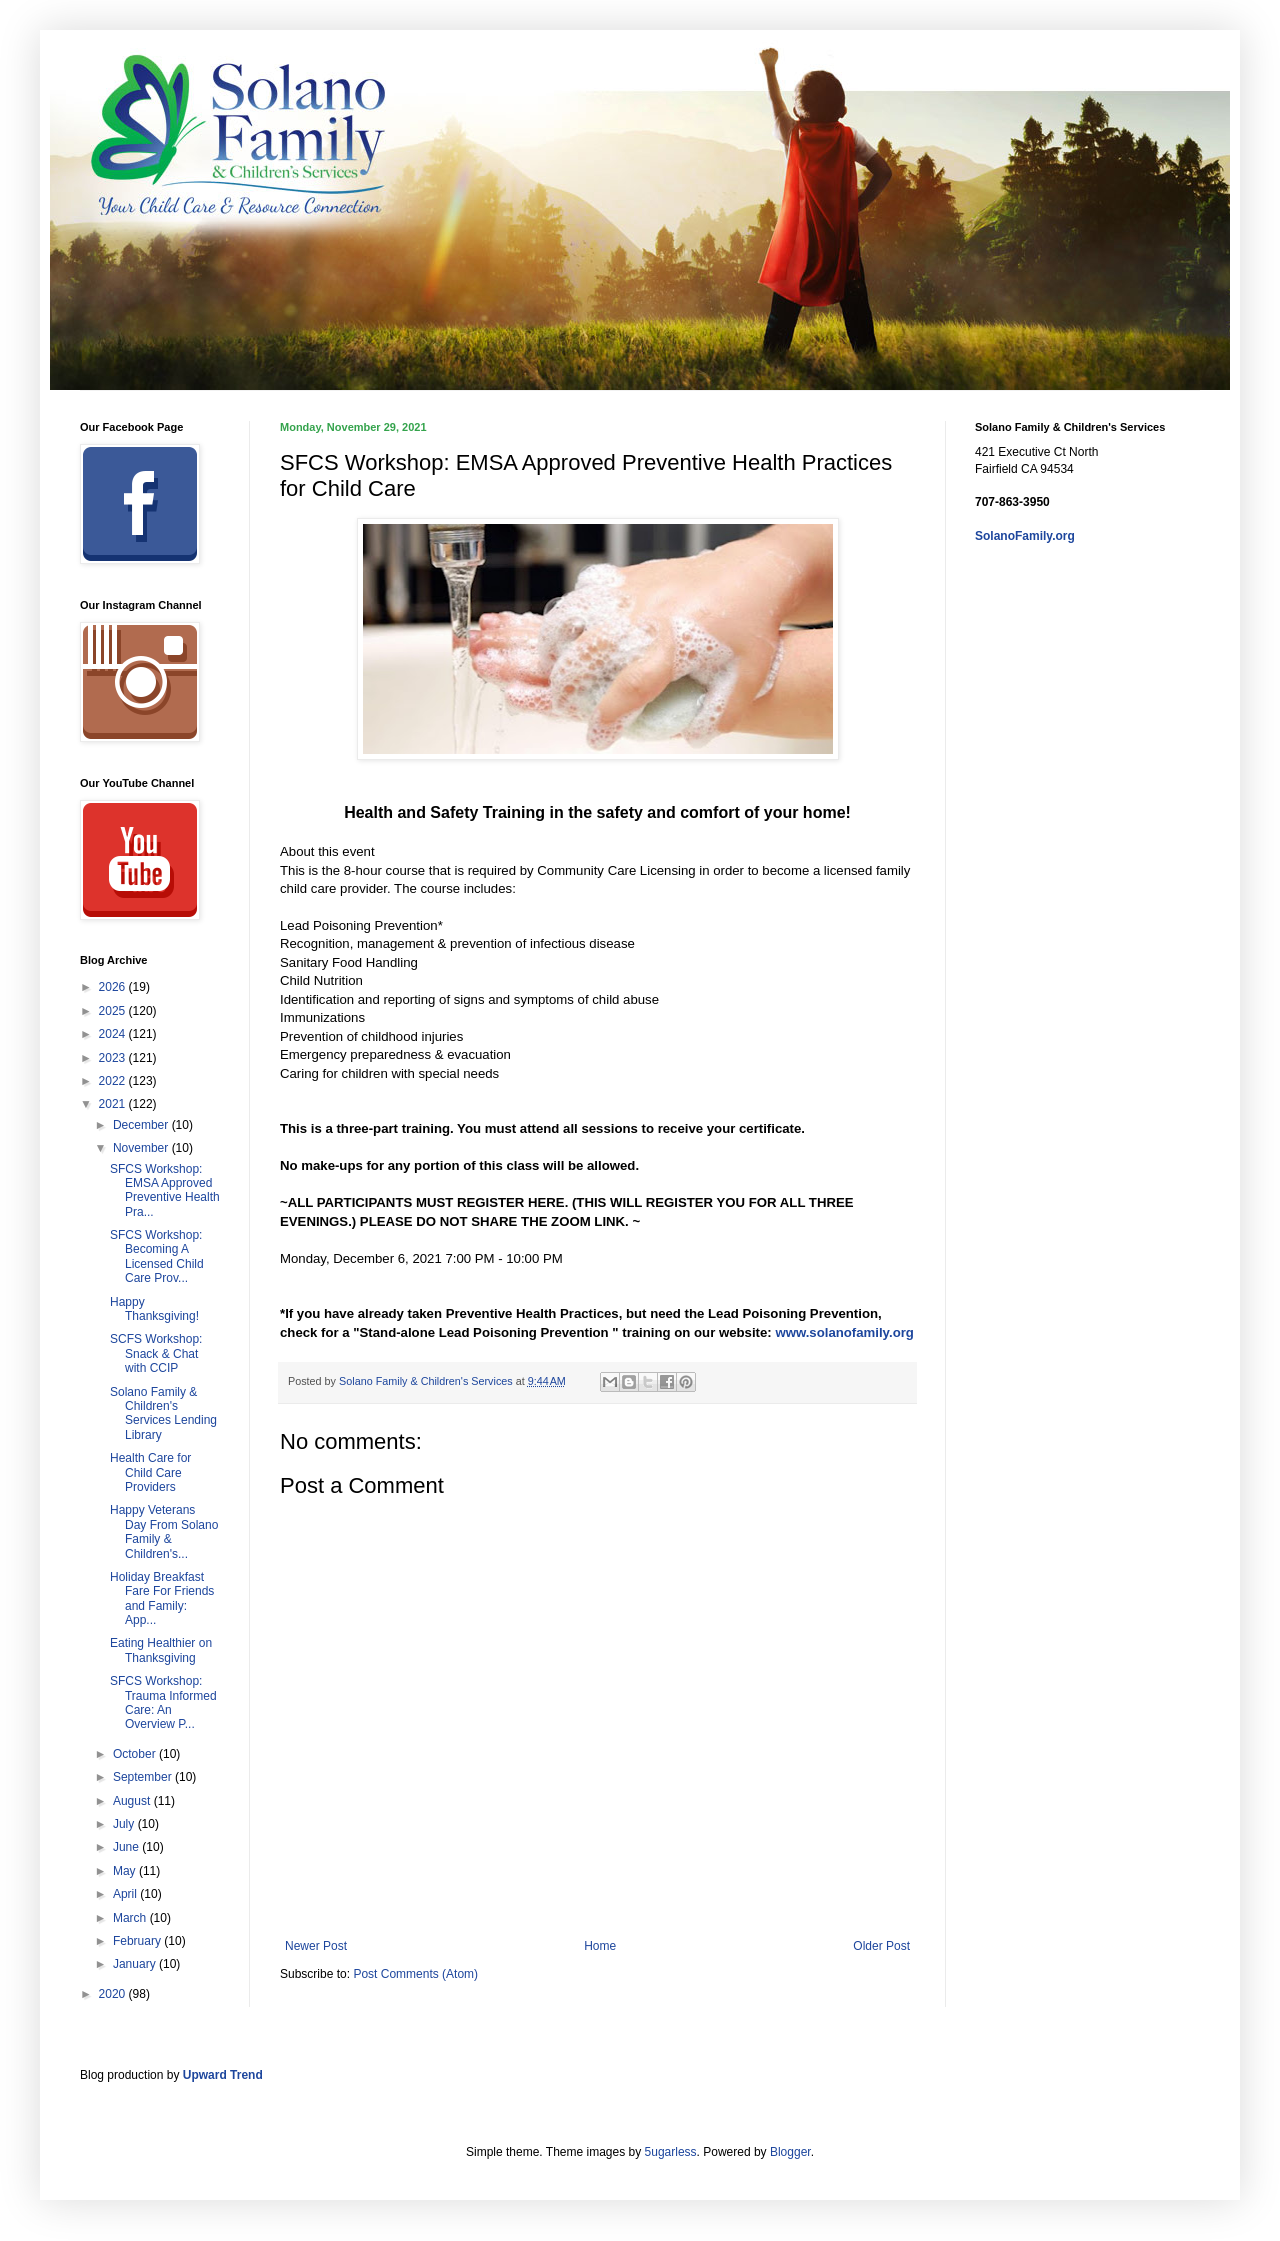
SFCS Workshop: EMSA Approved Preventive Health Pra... (165, 1190)
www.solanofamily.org (844, 1332)
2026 (114, 987)
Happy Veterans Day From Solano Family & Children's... (164, 1531)
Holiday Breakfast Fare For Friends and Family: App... (162, 1598)
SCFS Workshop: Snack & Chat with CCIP (156, 1353)
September (144, 1777)
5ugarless (671, 2152)
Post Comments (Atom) (415, 1974)
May (126, 1871)
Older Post (881, 1946)
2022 (114, 1081)
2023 (114, 1058)
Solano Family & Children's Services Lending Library (163, 1413)
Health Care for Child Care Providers (150, 1472)
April (126, 1894)
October (136, 1754)
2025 (114, 1011)
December (142, 1125)
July (125, 1824)
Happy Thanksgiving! (154, 1309)
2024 (114, 1034)
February (138, 1941)
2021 (114, 1104)
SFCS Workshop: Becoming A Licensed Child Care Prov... (157, 1256)
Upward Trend (223, 2075)
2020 (114, 1994)
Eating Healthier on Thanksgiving (161, 1650)
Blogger (790, 2152)
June (127, 1847)
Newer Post (316, 1946)
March (131, 1918)
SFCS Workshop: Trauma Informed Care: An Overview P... (163, 1702)
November (142, 1148)
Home (600, 1946)
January (136, 1964)
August (133, 1801)
